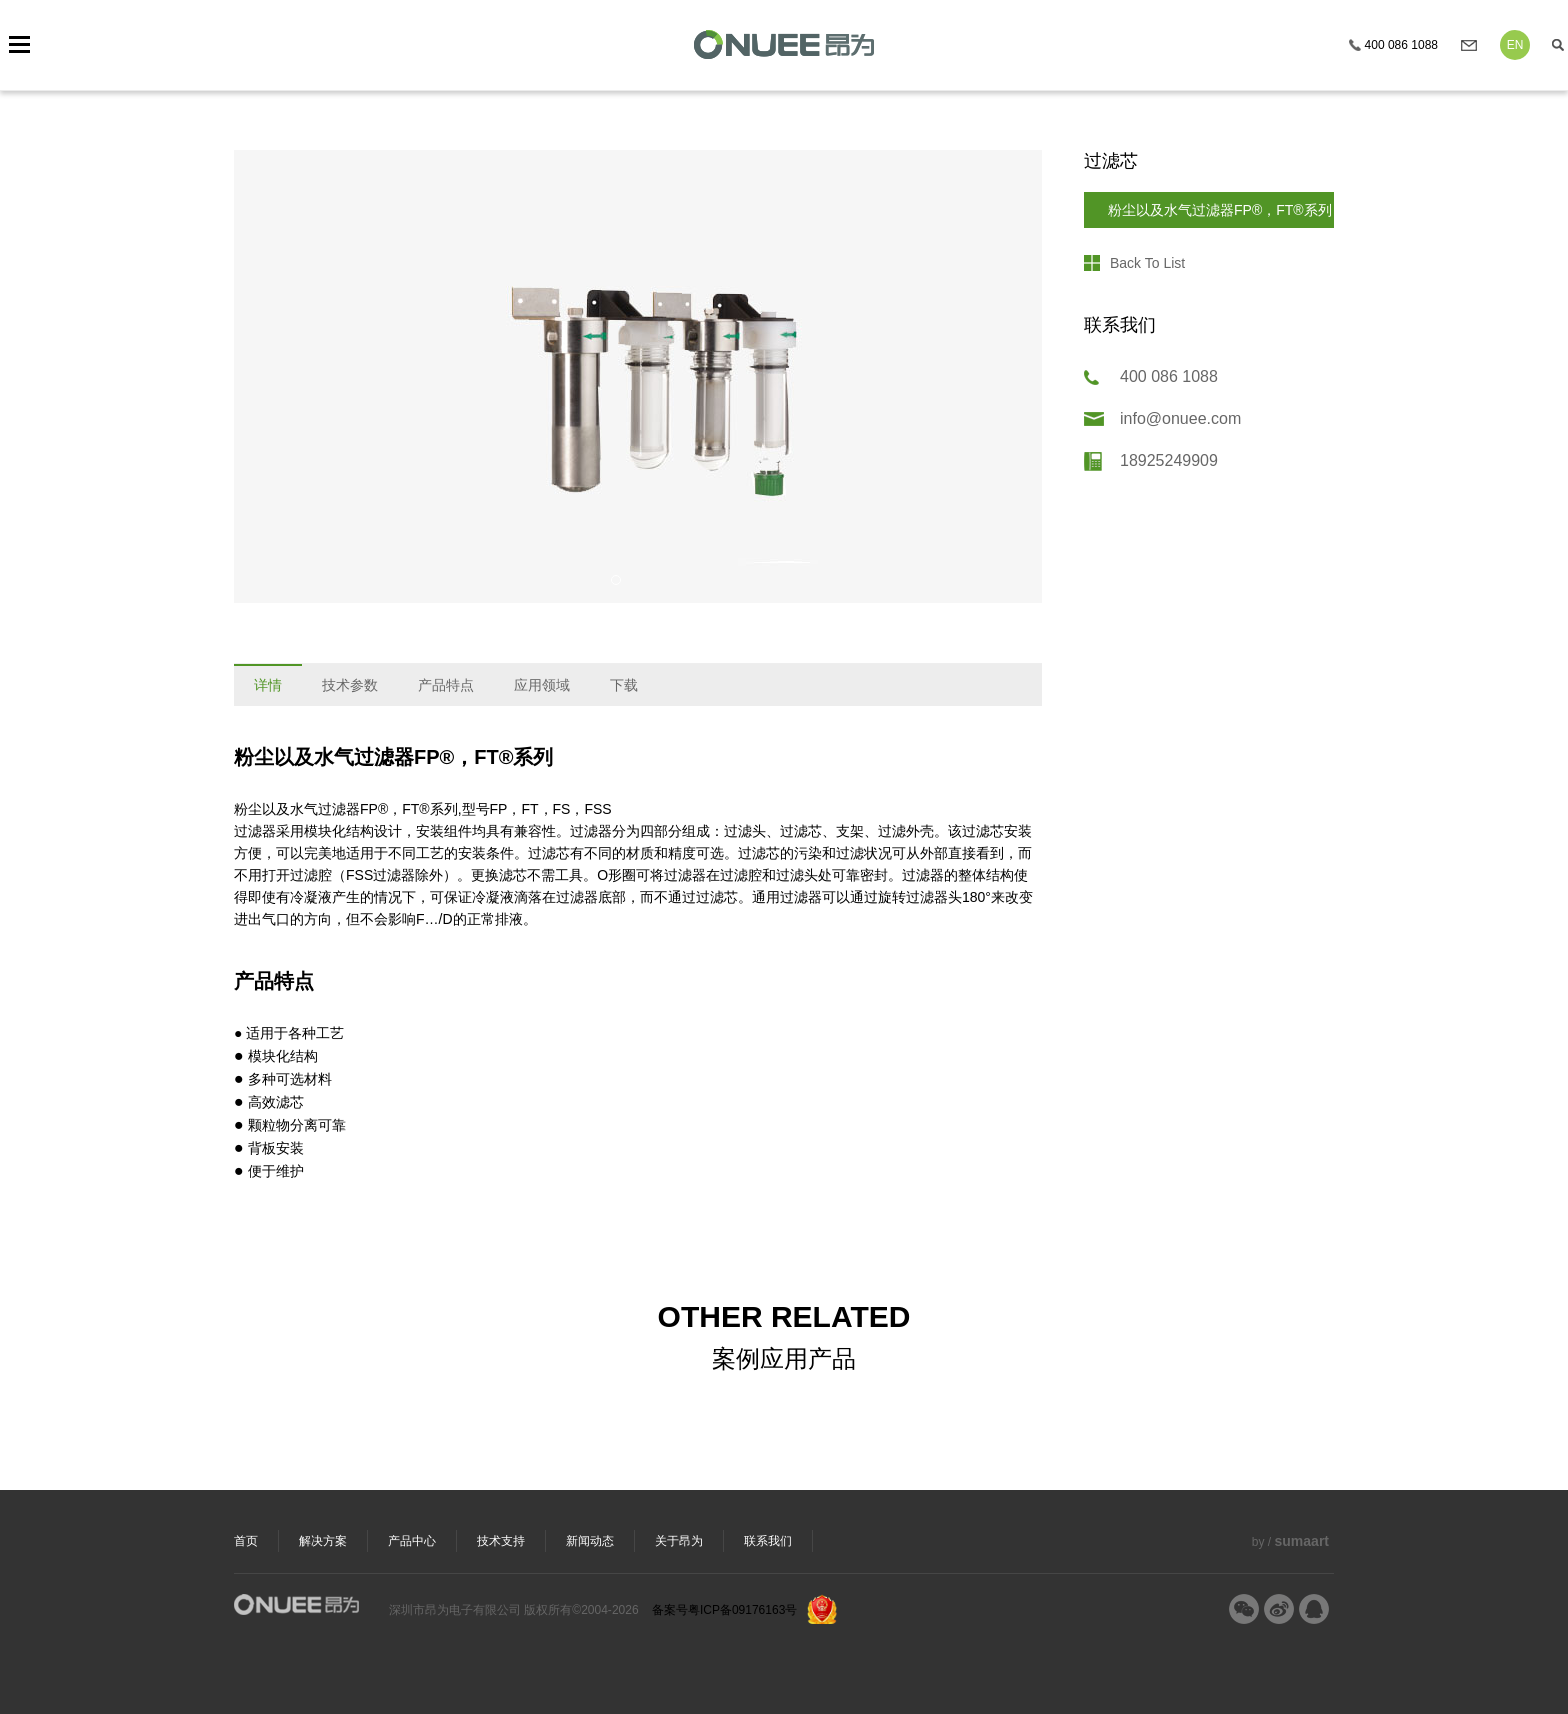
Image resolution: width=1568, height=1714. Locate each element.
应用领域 (542, 685)
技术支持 (501, 1541)
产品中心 (412, 1541)
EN (1515, 45)
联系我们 (768, 1541)
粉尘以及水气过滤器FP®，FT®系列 (1220, 210)
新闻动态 (590, 1541)
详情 (268, 685)
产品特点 (446, 685)
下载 (624, 685)
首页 (246, 1541)
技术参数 (350, 685)
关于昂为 (679, 1541)
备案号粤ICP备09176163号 (724, 1610)
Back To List (1147, 263)
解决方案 (323, 1541)
